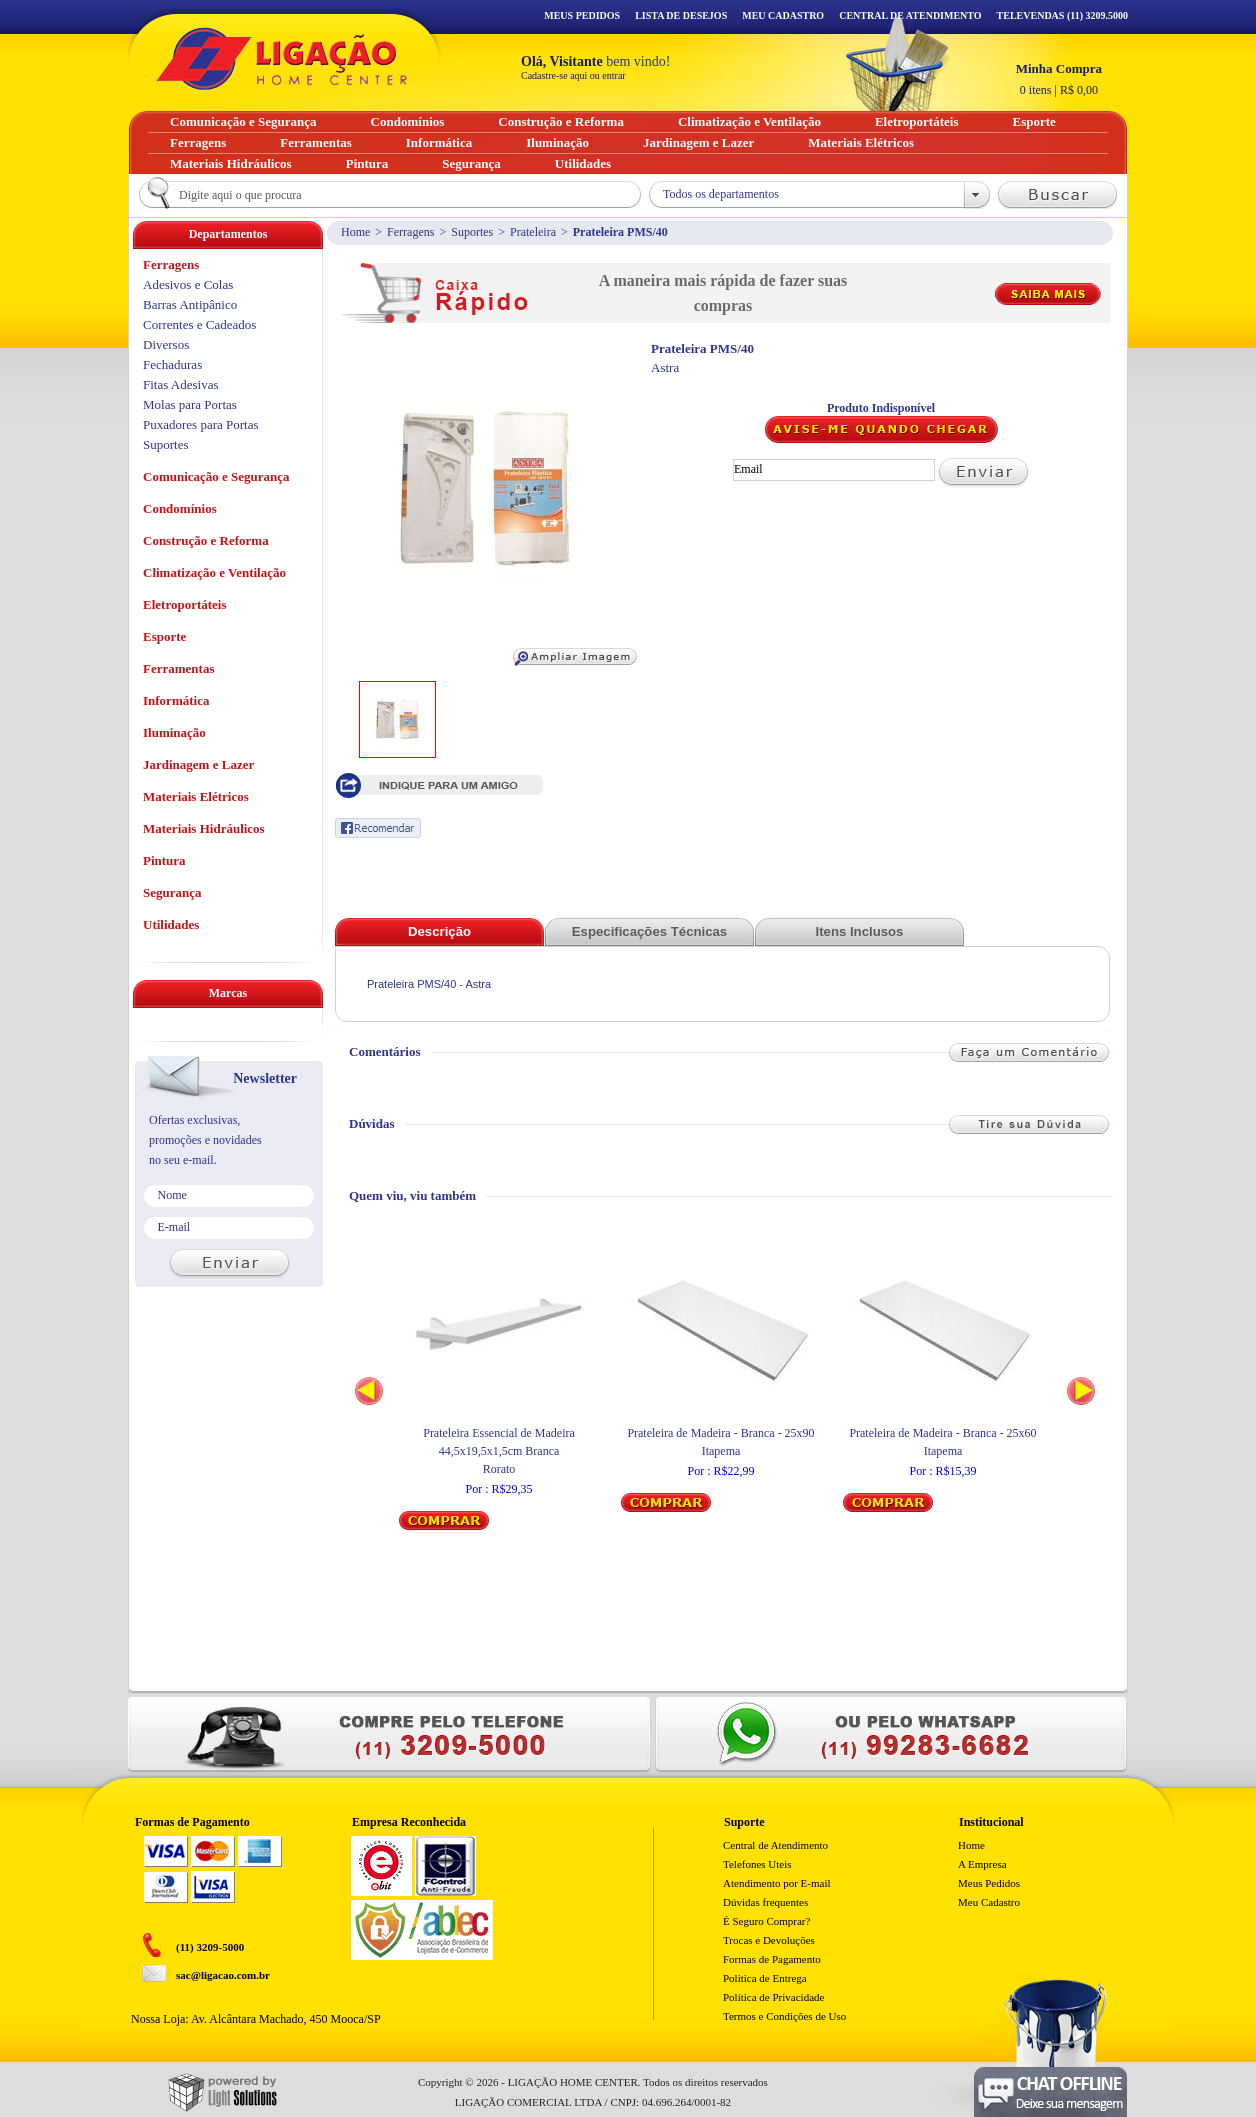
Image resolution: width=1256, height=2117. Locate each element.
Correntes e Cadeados (199, 324)
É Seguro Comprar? (766, 1921)
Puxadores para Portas (201, 424)
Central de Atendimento (775, 1845)
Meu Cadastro (783, 15)
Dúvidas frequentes (765, 1902)
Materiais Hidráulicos (204, 828)
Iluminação (174, 732)
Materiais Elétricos (196, 796)
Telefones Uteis (757, 1864)
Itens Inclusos (860, 931)
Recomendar (378, 828)
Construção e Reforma (206, 540)
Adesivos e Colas (188, 284)
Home (355, 232)
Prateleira (533, 232)
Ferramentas (178, 668)
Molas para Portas (190, 404)
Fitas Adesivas (180, 384)
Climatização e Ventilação (214, 572)
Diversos (166, 344)
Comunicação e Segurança (216, 476)
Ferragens (410, 232)
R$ (1059, 79)
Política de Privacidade (773, 1997)
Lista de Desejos (681, 15)
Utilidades (171, 924)
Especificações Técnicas (649, 931)
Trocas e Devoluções (769, 1940)
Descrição (439, 931)
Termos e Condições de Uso (784, 2016)
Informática (176, 700)
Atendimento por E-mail (777, 1883)
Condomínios (180, 508)
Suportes (472, 232)
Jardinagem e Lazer (198, 764)
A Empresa (982, 1864)
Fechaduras (172, 364)
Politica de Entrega (765, 1978)
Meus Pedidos (582, 15)
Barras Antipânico (190, 304)
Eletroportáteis (185, 604)
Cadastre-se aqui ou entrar (573, 75)
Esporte (164, 636)
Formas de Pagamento (772, 1959)
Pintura (164, 860)
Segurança (172, 892)
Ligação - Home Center (282, 58)
